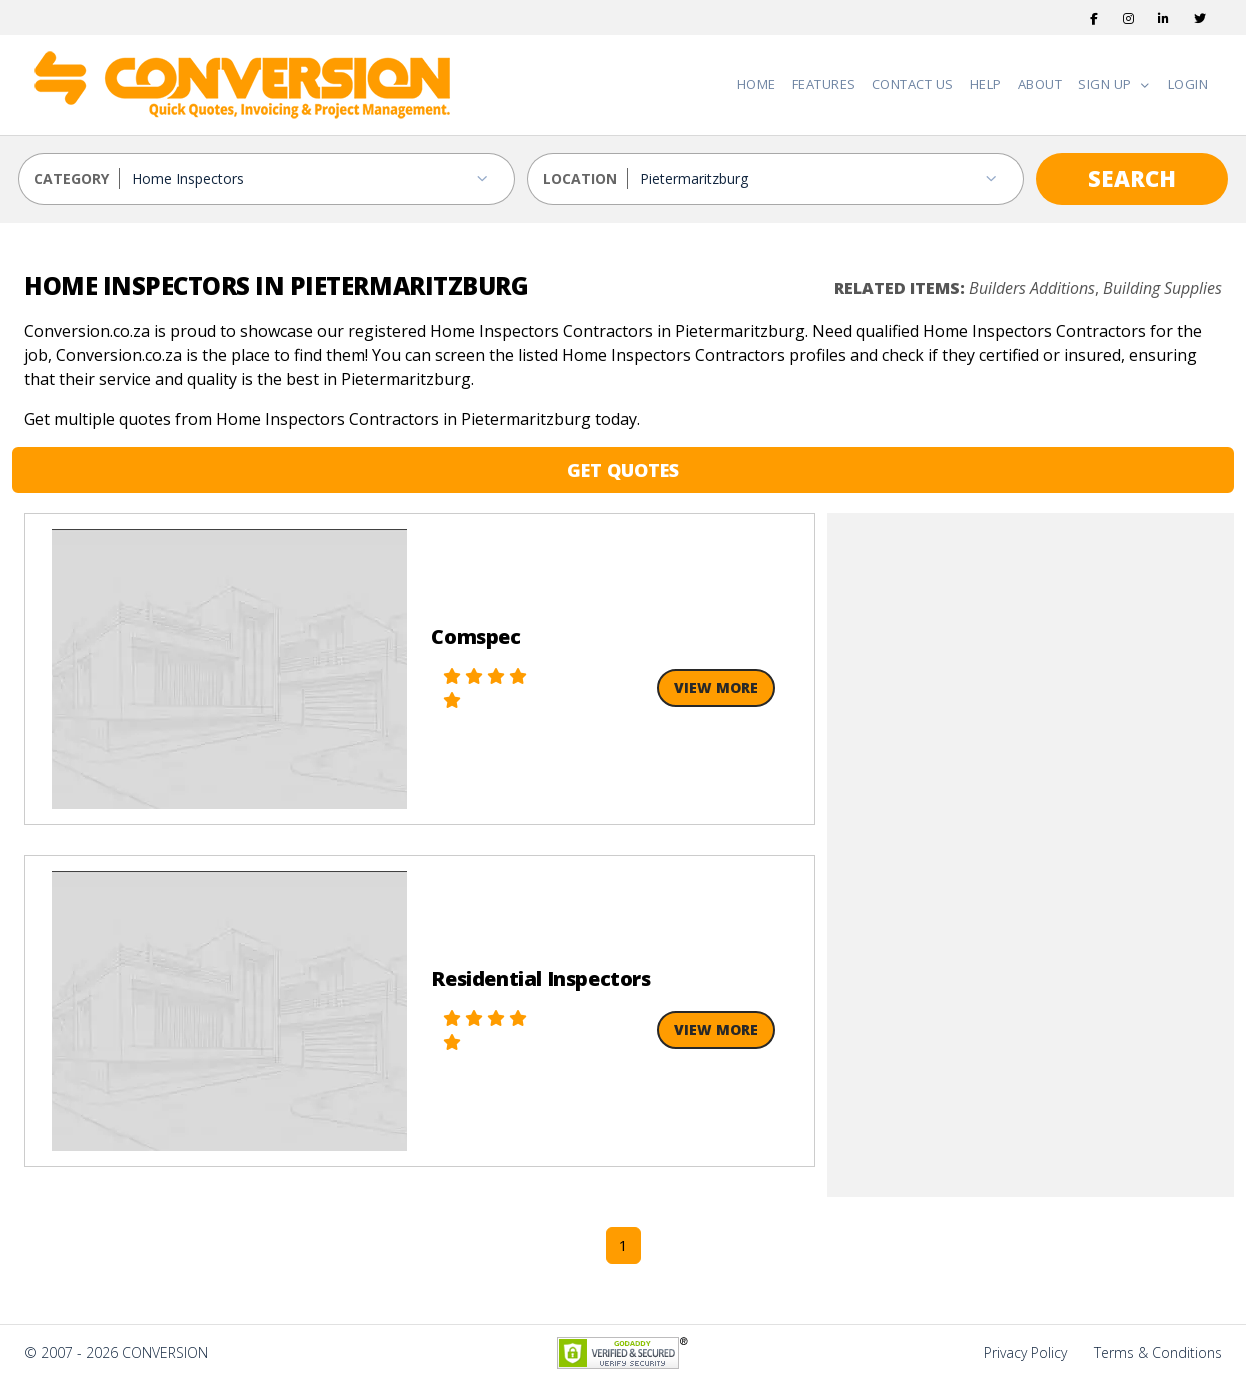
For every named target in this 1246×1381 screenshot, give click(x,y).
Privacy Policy (1025, 1352)
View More (716, 687)
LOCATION (580, 178)
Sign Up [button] (1106, 84)
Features (824, 84)
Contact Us (913, 84)
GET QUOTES (623, 470)
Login (1188, 84)
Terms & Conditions (1158, 1352)
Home (756, 84)
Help (986, 84)
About (1040, 84)
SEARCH (1132, 178)
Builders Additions (1032, 288)
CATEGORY (71, 178)
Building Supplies (1162, 288)
